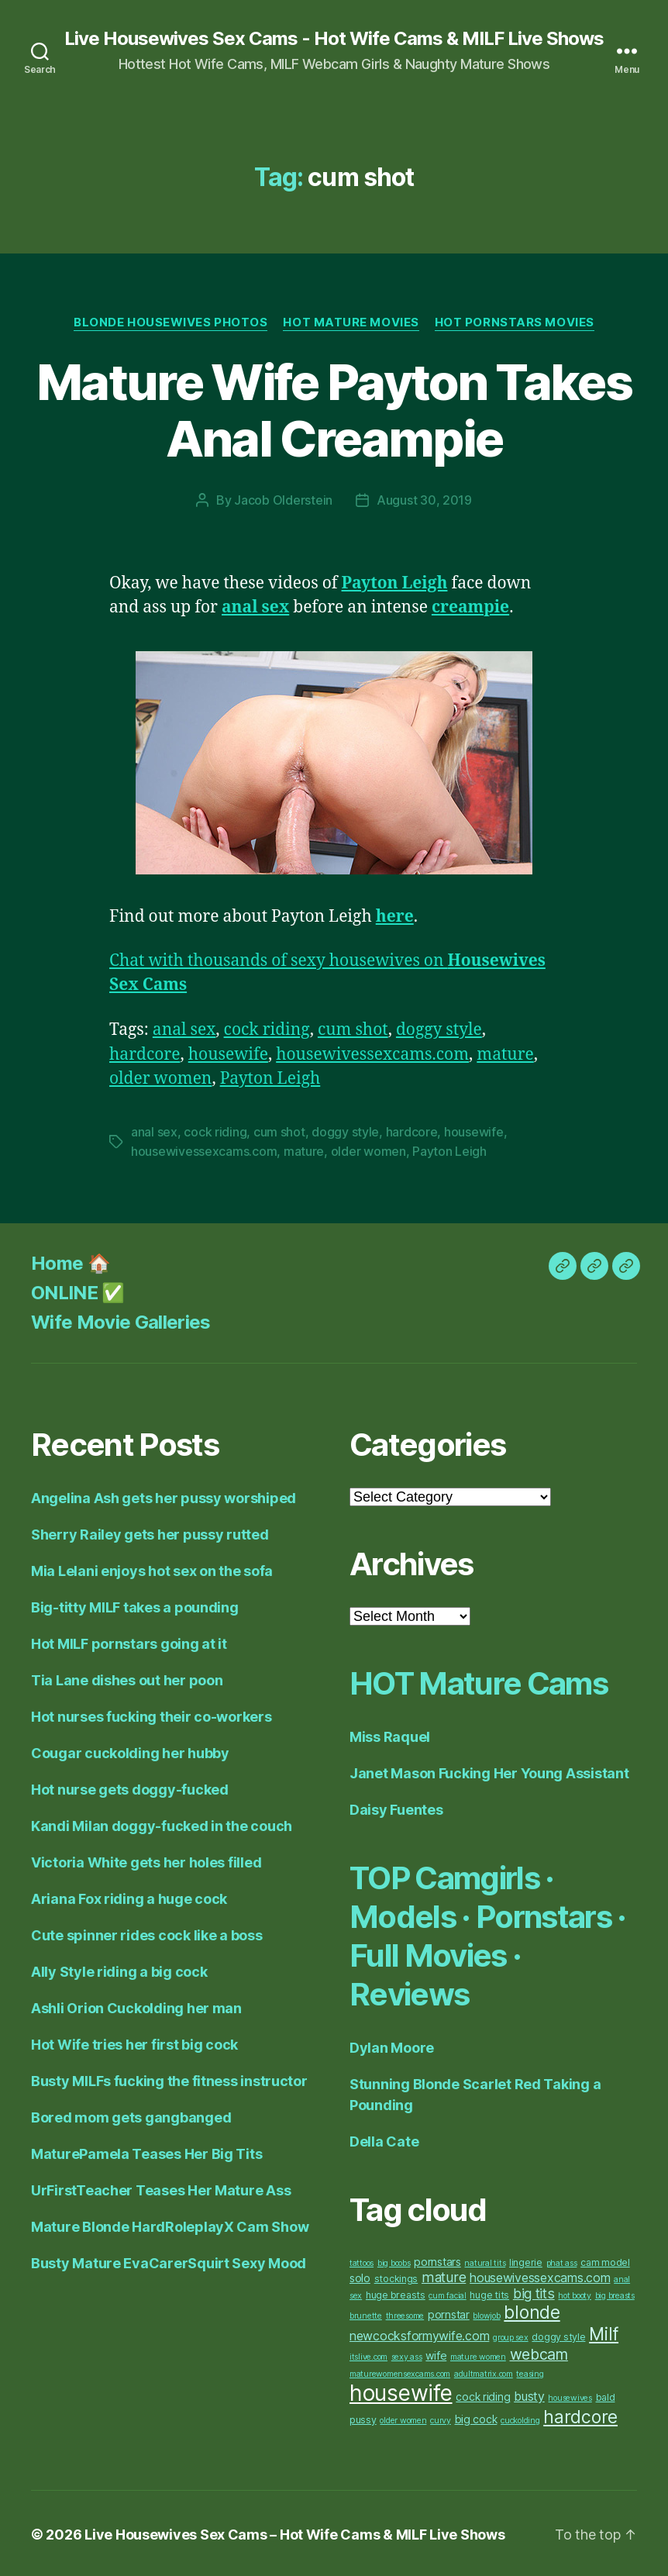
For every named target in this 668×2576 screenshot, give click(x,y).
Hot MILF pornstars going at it (129, 1641)
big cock (476, 2416)
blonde (532, 2310)
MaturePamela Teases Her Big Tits (146, 2151)
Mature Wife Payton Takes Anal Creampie (334, 410)
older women (160, 1077)
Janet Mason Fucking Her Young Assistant (488, 1771)
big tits (534, 2291)
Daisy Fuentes (396, 1807)
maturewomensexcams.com (399, 2372)
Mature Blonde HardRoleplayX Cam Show (169, 2224)
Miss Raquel (389, 1734)
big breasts (615, 2293)
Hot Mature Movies (350, 322)
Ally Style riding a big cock (119, 1969)
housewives (569, 2396)
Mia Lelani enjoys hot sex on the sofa (152, 1568)
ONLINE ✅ (78, 1290)
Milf (603, 2332)
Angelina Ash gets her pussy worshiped (163, 1496)
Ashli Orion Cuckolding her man (136, 2006)
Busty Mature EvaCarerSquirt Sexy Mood (168, 2261)
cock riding (267, 1029)
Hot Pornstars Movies (514, 322)
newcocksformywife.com (419, 2333)
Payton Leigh (270, 1077)
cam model (605, 2260)
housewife (228, 1053)
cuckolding (520, 2418)
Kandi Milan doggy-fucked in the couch (161, 1824)
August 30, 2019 (424, 500)
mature (506, 1053)
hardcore (145, 1053)
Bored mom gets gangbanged (131, 2115)
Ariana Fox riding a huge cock (129, 1896)
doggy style (439, 1029)
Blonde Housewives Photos (170, 322)
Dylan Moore (391, 2045)
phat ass (561, 2261)
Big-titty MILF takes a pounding (135, 1605)
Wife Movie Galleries (121, 1320)
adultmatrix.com (483, 2372)
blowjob (486, 2314)
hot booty (574, 2293)
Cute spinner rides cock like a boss (147, 1933)
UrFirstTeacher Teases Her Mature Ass (161, 2188)
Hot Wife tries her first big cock (134, 2042)
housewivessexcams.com (372, 1053)
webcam (539, 2352)
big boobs (394, 2261)
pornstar (449, 2312)
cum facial (447, 2293)
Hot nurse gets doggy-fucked (130, 1787)
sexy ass (406, 2355)
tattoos (361, 2261)
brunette (365, 2314)
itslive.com (368, 2355)
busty (529, 2394)
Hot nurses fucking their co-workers (151, 1714)
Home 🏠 (70, 1261)
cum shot (353, 1029)
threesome (405, 2314)
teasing (529, 2372)
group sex (511, 2335)
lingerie (525, 2260)
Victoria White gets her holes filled (146, 1860)
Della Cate (383, 2139)
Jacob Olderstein (283, 500)
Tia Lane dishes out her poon (126, 1678)
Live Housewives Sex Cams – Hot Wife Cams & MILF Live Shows (294, 2532)
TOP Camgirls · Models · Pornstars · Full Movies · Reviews (488, 1934)
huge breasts (395, 2292)
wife (435, 2353)
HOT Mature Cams (478, 1681)
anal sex (184, 1029)
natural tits (484, 2261)
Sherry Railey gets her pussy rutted (150, 1532)
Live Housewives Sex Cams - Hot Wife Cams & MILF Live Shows (334, 38)
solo (359, 2275)
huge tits (489, 2292)
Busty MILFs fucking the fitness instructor (169, 2079)
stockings (396, 2276)
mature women (478, 2355)
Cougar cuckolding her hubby (130, 1751)
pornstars (437, 2259)
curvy (440, 2418)
